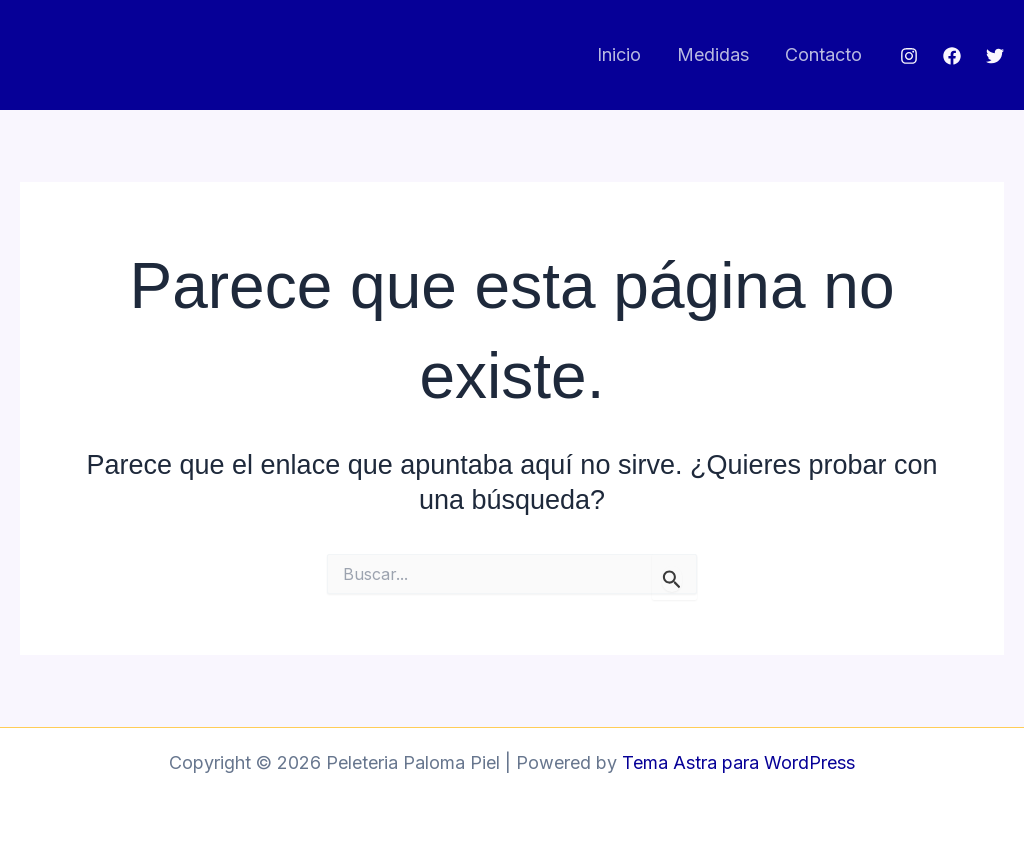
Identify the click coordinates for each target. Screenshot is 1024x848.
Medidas (713, 54)
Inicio (619, 54)
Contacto (823, 54)
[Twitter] (995, 56)
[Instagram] (909, 56)
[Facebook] (952, 56)
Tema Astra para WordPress (738, 762)
